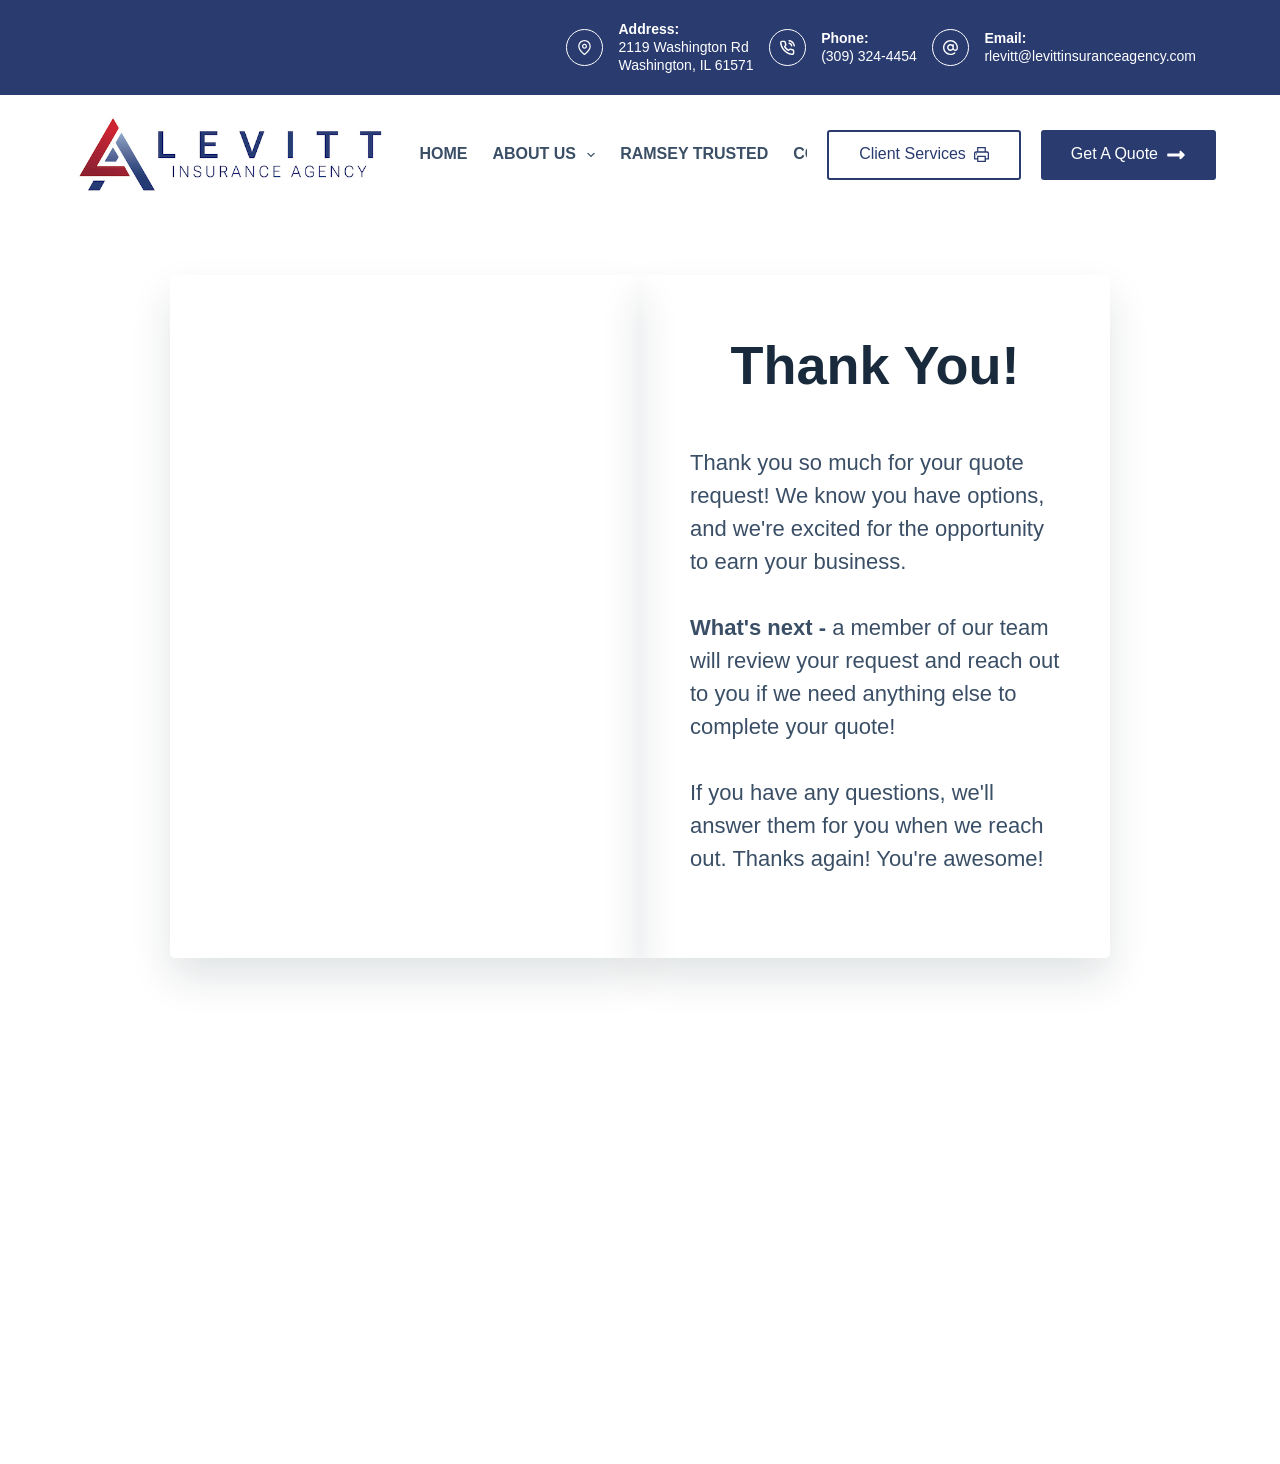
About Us (547, 155)
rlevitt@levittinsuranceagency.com (1090, 56)
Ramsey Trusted (694, 153)
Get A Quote (1128, 155)
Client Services (924, 153)
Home (443, 153)
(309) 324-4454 (869, 56)
